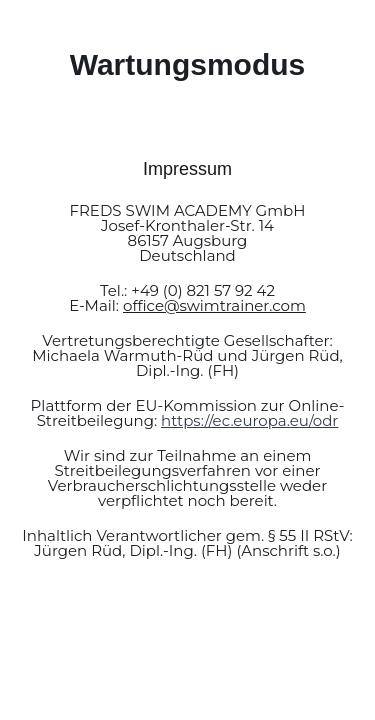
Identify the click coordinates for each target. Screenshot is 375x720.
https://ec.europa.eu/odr (249, 420)
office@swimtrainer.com (214, 305)
